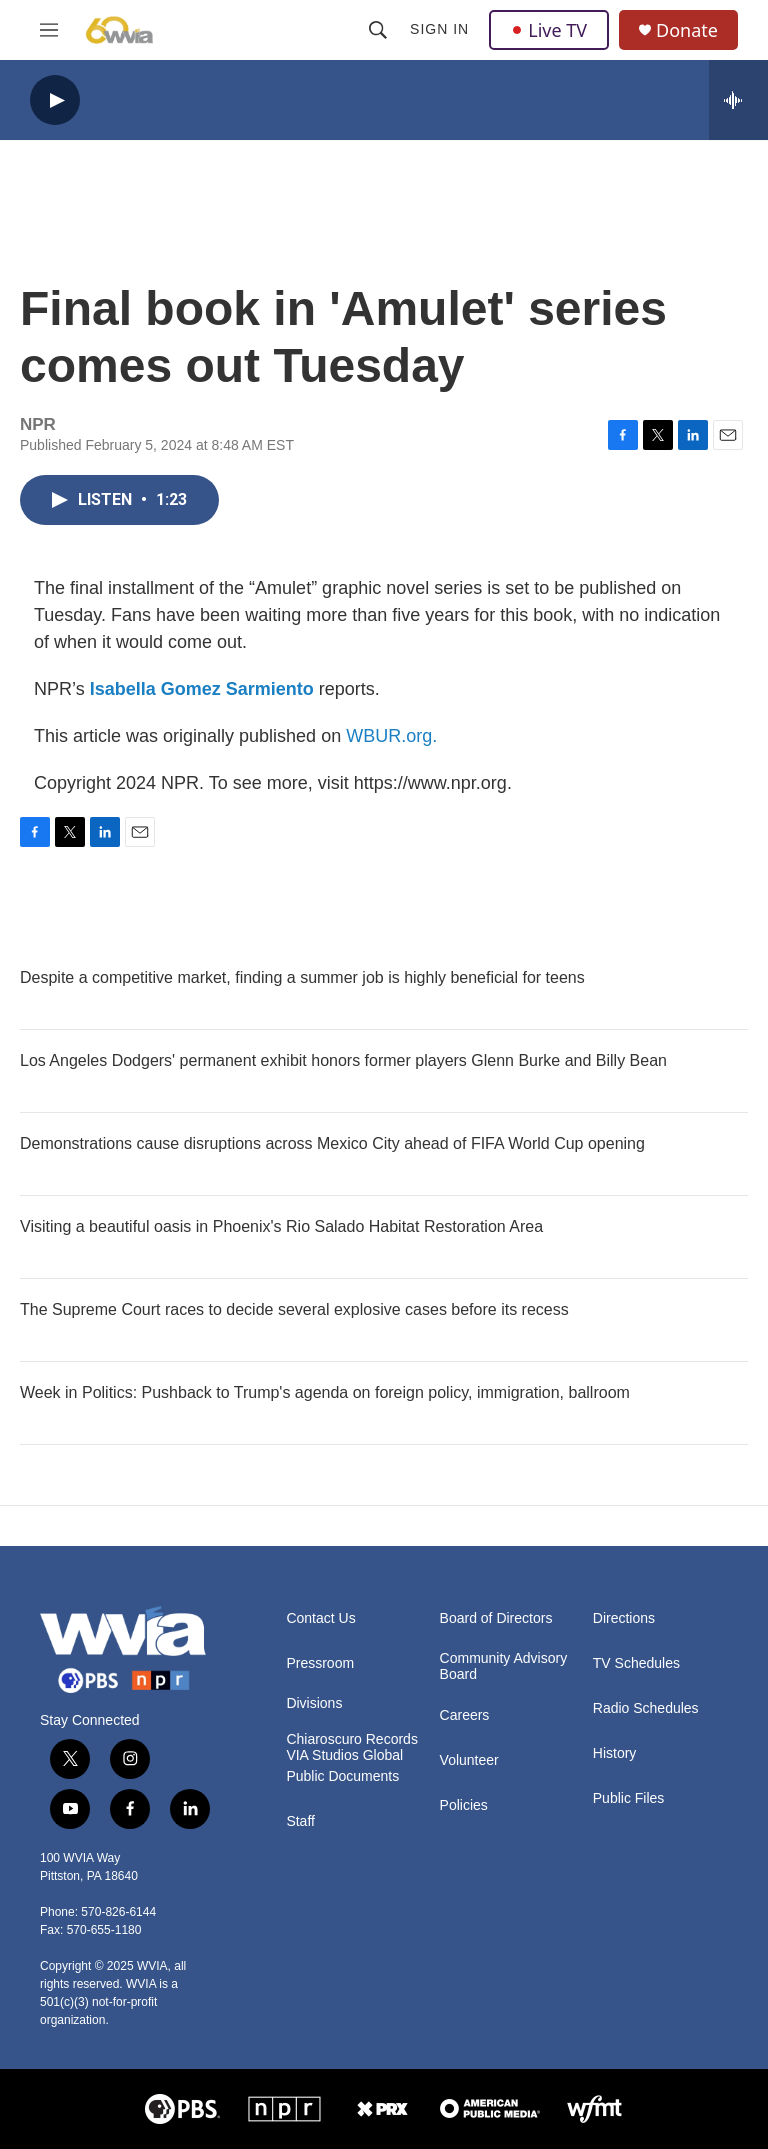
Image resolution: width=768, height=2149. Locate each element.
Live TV (549, 30)
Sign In (439, 29)
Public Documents (342, 1776)
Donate (687, 30)
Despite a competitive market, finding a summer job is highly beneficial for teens (302, 977)
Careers (465, 1715)
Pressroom (320, 1663)
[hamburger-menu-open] (49, 30)
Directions (624, 1618)
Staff (300, 1821)
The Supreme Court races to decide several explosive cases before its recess (294, 1309)
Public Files (629, 1798)
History (615, 1753)
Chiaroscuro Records (352, 1739)
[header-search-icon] (378, 30)
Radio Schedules (646, 1708)
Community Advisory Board (504, 1666)
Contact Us (320, 1618)
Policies (464, 1805)
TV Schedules (636, 1663)
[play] (55, 100)
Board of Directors (496, 1618)
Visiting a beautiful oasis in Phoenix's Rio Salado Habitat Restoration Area (281, 1226)
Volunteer (469, 1760)
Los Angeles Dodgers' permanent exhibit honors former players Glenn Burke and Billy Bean (343, 1060)
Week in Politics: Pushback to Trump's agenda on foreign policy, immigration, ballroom (325, 1392)
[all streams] (738, 100)
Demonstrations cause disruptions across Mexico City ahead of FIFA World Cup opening (332, 1143)
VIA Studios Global (344, 1755)
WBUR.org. (391, 736)
